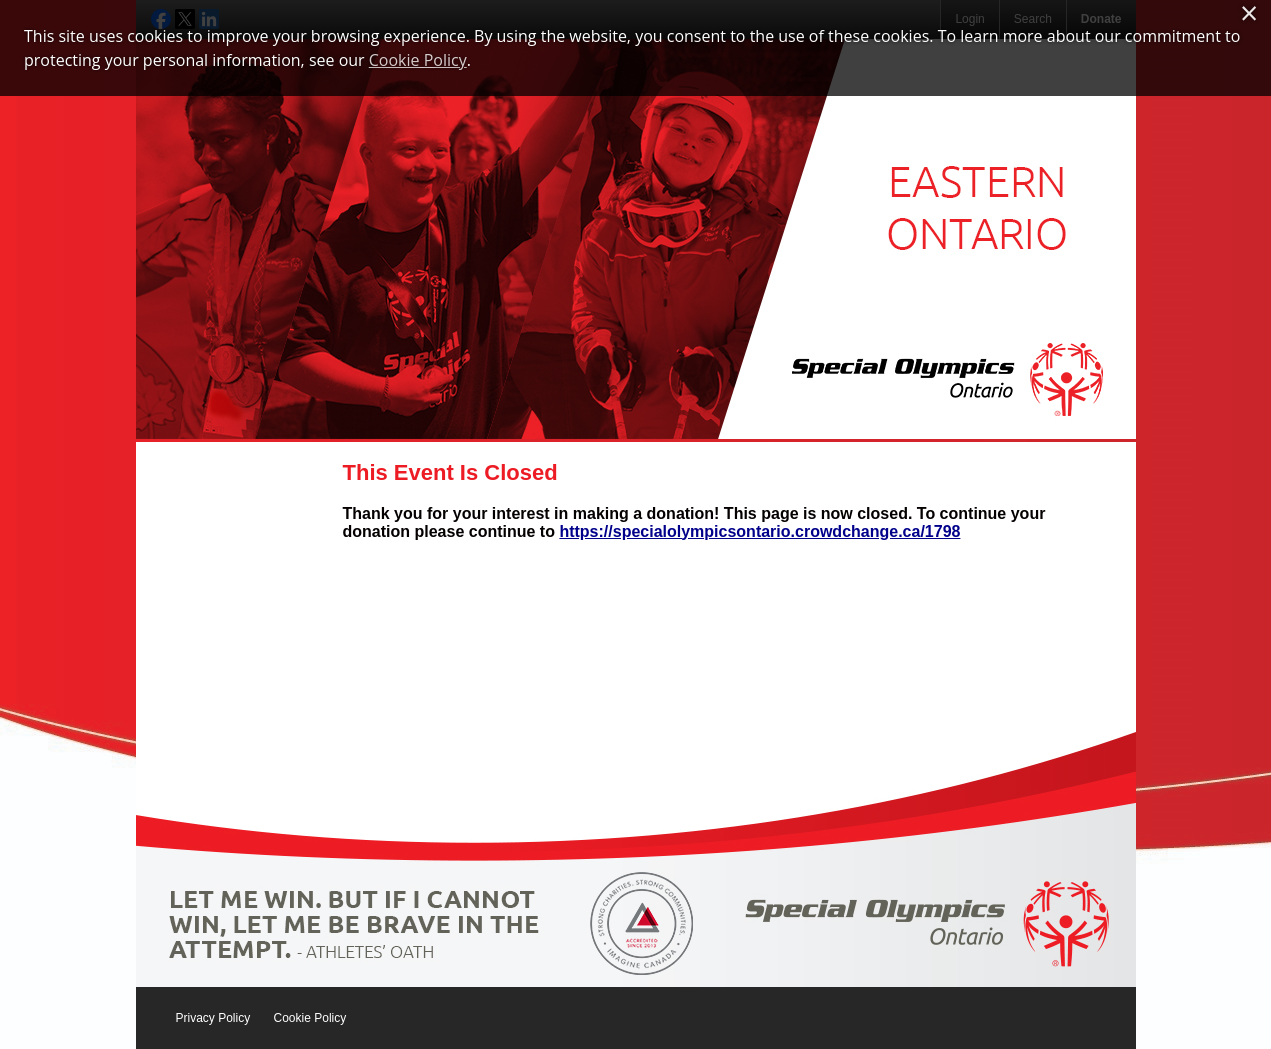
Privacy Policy (213, 1018)
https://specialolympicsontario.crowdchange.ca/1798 (759, 531)
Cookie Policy (310, 1018)
